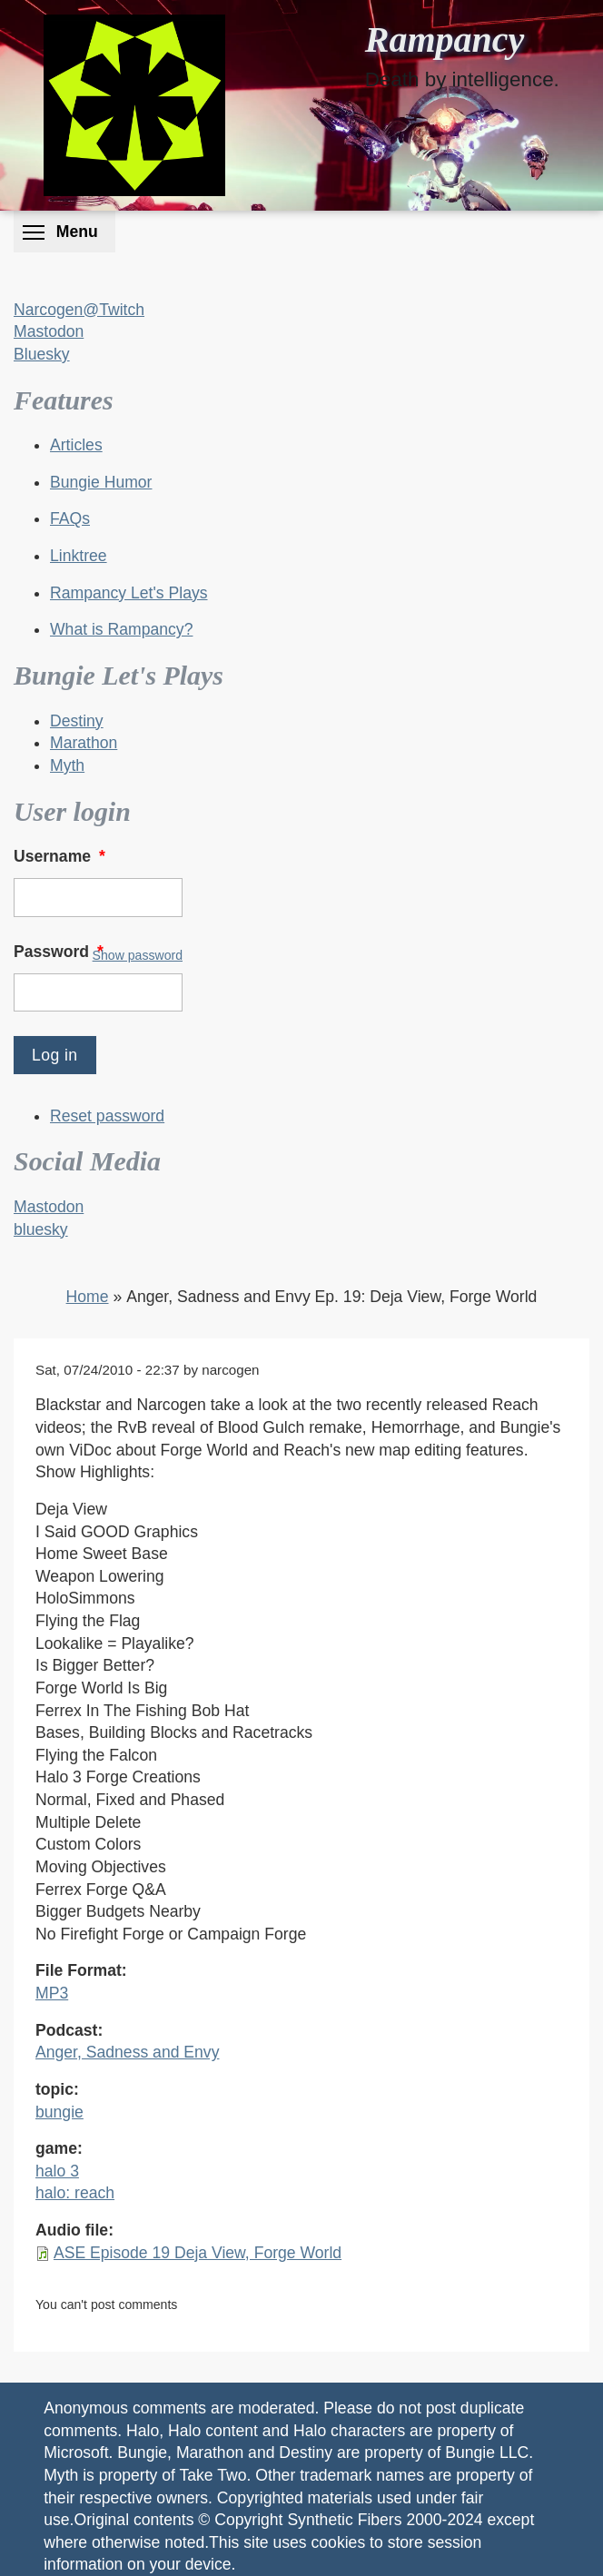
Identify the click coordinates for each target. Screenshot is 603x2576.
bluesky (41, 1229)
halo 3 (57, 2171)
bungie (59, 2112)
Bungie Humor (101, 482)
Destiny (77, 721)
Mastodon (49, 331)
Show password (138, 955)
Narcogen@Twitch (79, 310)
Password (60, 952)
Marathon (83, 743)
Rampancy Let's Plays (129, 593)
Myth (67, 765)
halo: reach (74, 2193)
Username (61, 856)
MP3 (51, 1993)
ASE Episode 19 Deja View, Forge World (197, 2253)
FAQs (70, 518)
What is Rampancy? (121, 629)
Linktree (78, 556)
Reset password (107, 1116)
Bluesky (42, 354)
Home (87, 1297)
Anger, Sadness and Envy (127, 2052)
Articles (76, 445)
